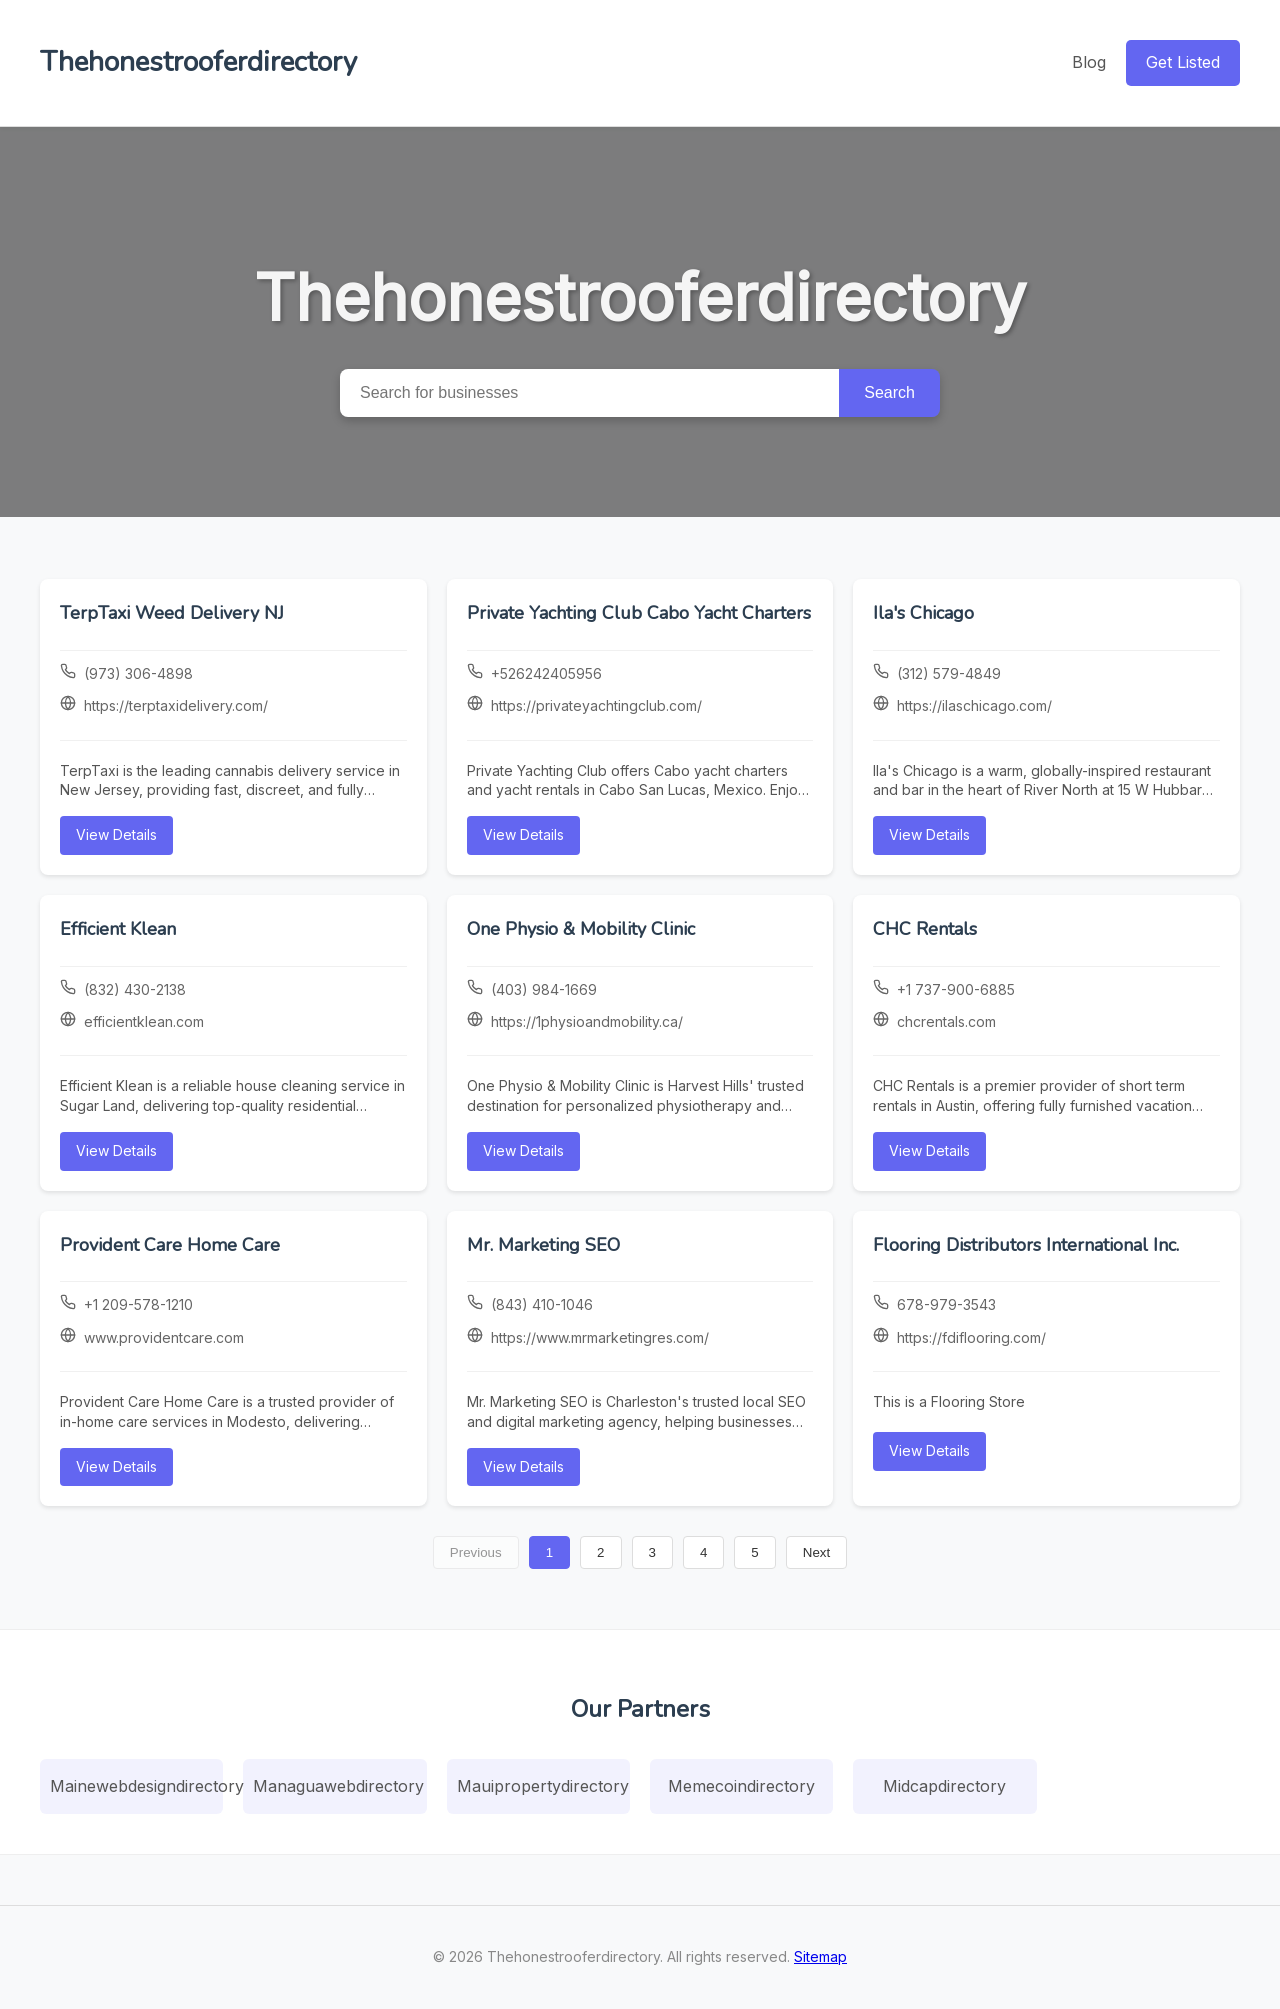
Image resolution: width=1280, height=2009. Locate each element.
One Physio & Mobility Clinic (581, 929)
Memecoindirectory (741, 1786)
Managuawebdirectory (338, 1786)
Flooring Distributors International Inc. (1026, 1245)
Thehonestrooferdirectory (198, 62)
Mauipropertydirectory (543, 1786)
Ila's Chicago (923, 613)
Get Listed (1183, 62)
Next (816, 1552)
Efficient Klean (118, 929)
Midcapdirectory (944, 1786)
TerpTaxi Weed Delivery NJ (172, 613)
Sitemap (820, 1956)
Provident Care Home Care (170, 1245)
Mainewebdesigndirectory (136, 1786)
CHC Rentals (925, 929)
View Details (116, 834)
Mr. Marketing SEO (543, 1245)
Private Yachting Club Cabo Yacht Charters (639, 613)
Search (889, 392)
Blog (1089, 62)
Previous (476, 1552)
